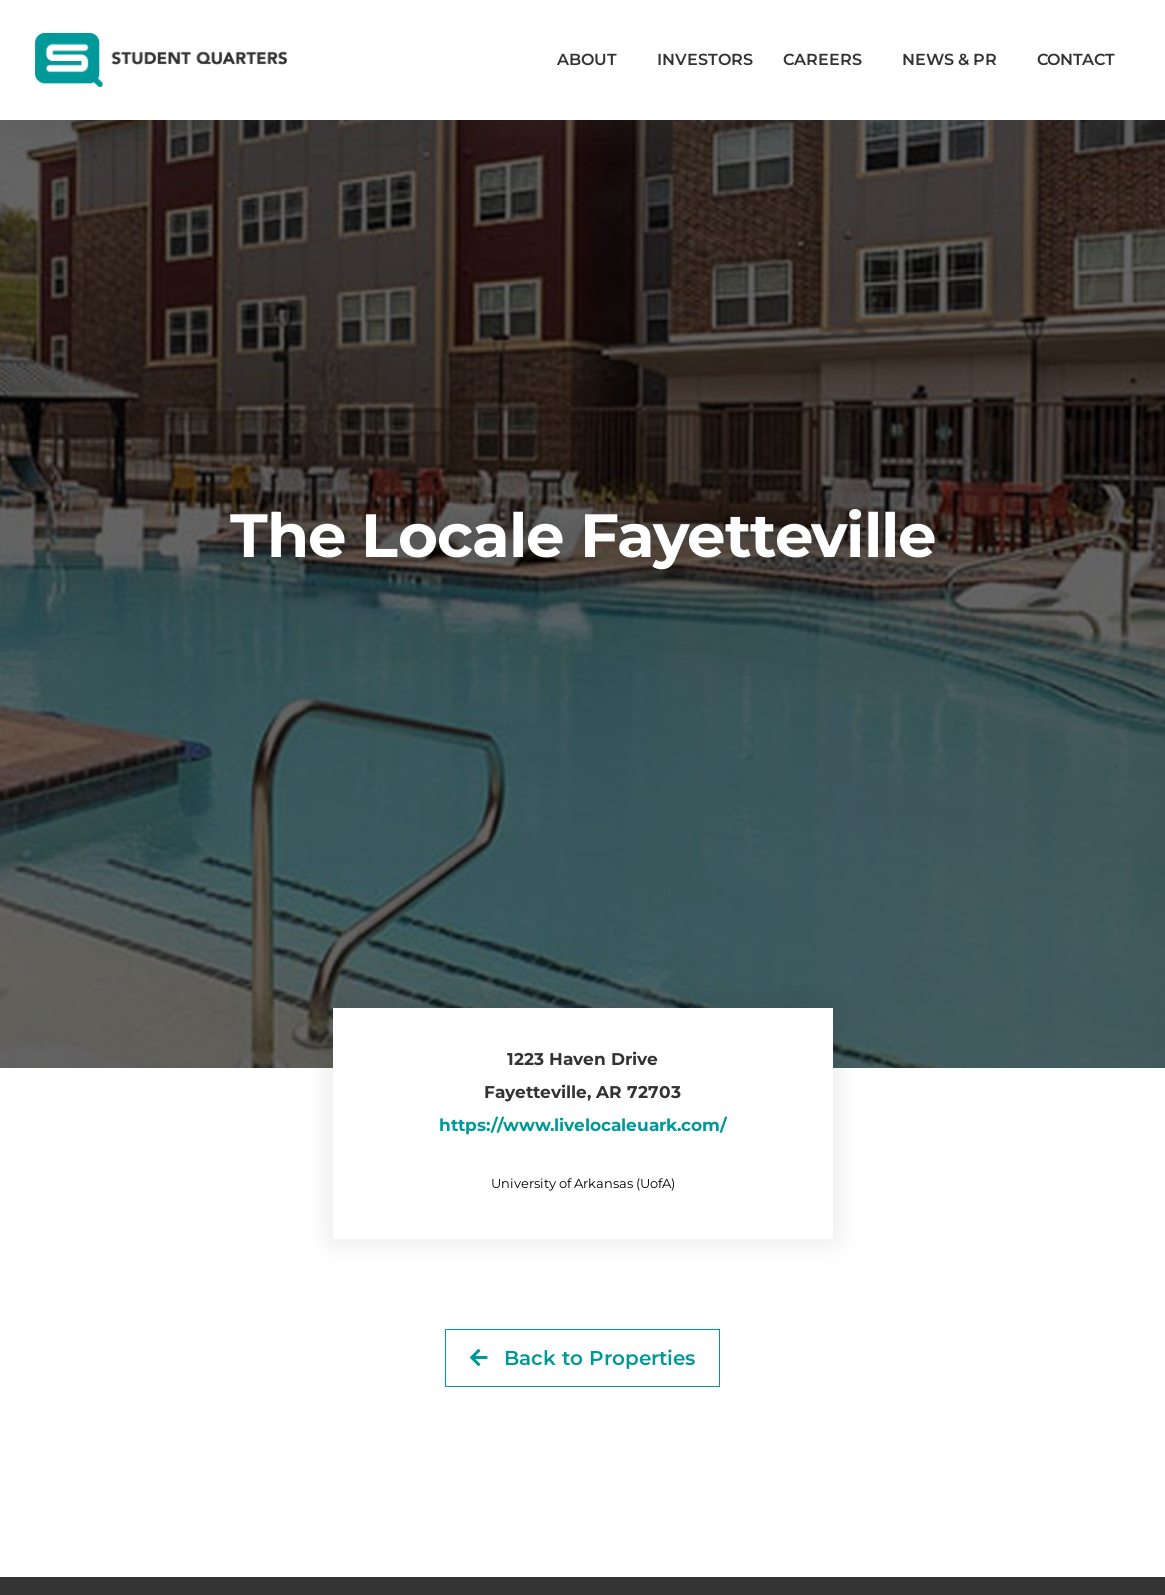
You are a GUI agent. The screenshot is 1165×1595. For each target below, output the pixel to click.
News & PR (954, 60)
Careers (827, 60)
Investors (705, 59)
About (592, 60)
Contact (1076, 59)
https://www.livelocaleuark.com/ (583, 1125)
